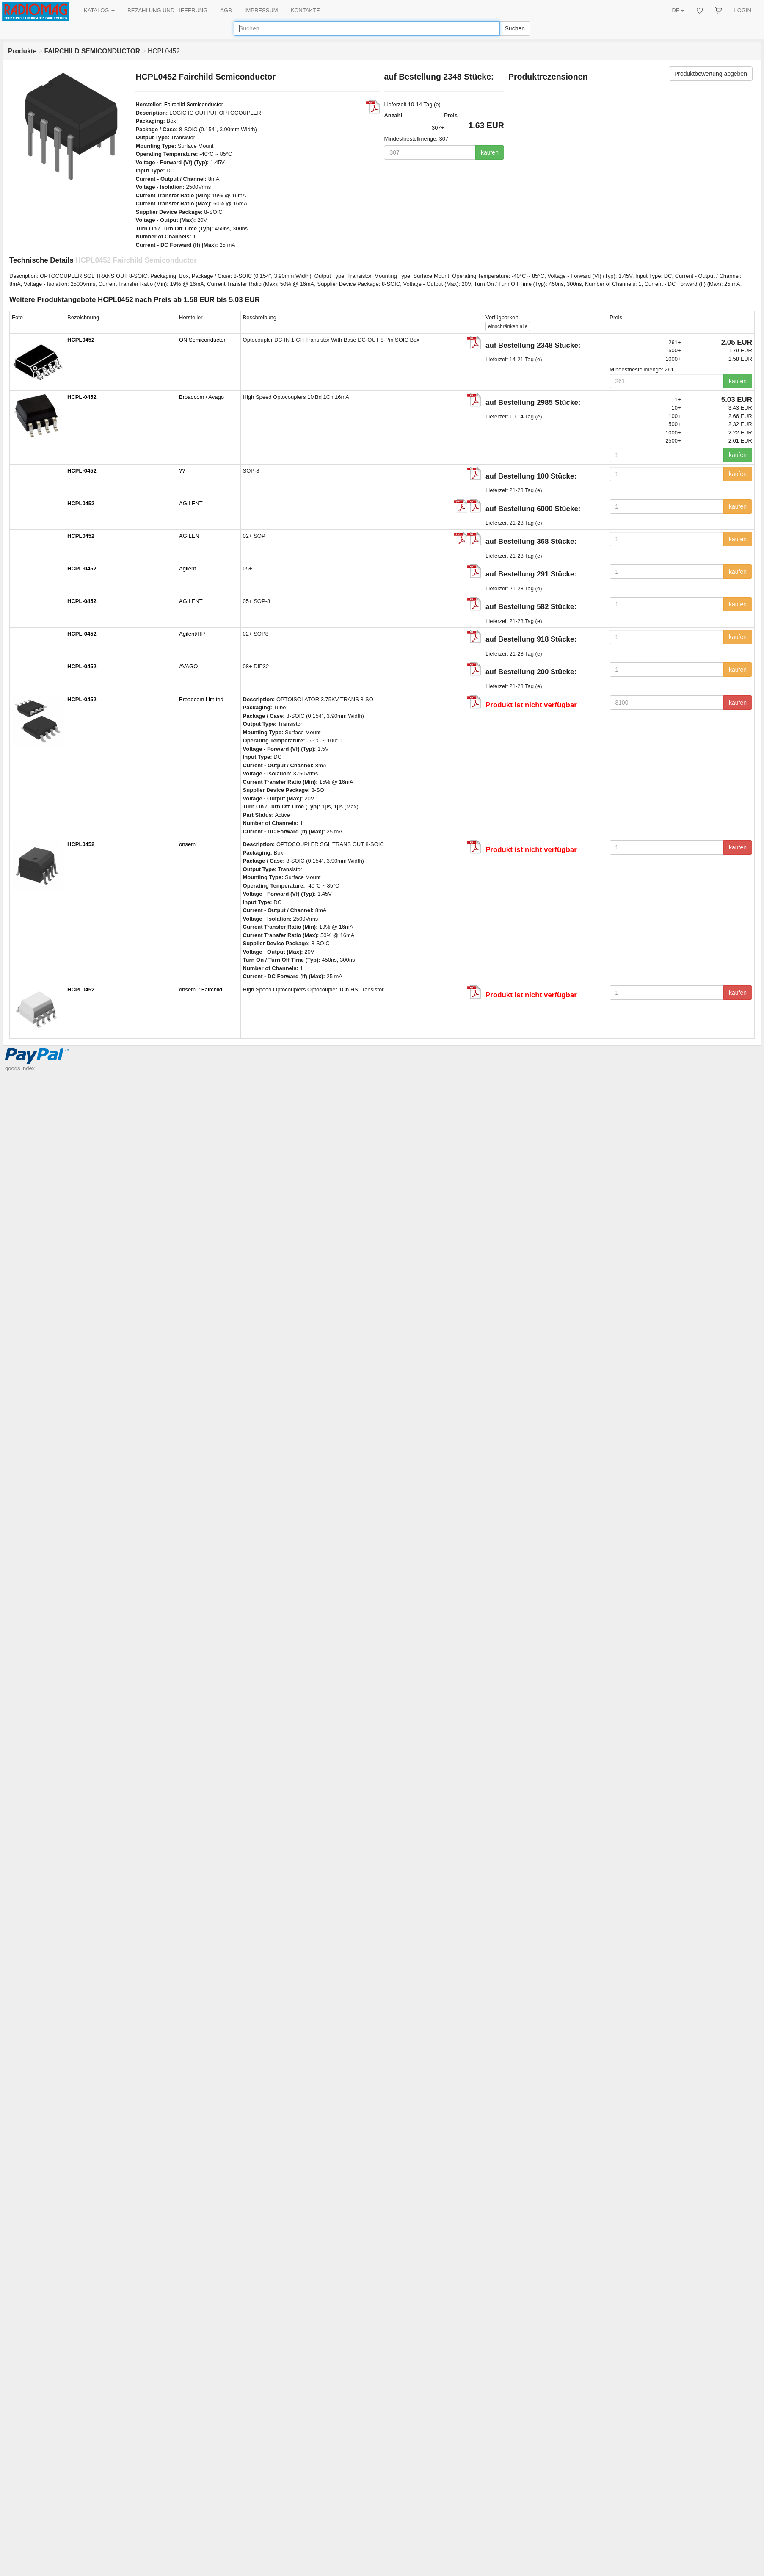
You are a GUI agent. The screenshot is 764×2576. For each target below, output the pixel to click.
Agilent (187, 568)
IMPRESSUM (261, 10)
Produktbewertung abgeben (710, 73)
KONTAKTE (305, 10)
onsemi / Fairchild (200, 989)
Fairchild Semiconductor (193, 104)
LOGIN (742, 10)
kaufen (490, 152)
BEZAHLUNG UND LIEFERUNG (167, 10)
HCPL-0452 (82, 397)
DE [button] (678, 10)
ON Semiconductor (202, 340)
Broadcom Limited (201, 699)
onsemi (188, 844)
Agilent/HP (192, 634)
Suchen (515, 28)
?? (182, 471)
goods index (20, 1068)
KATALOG (99, 10)
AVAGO (188, 666)
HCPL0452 (80, 340)
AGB (226, 10)
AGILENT (191, 503)
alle (507, 326)
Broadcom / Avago (201, 397)
